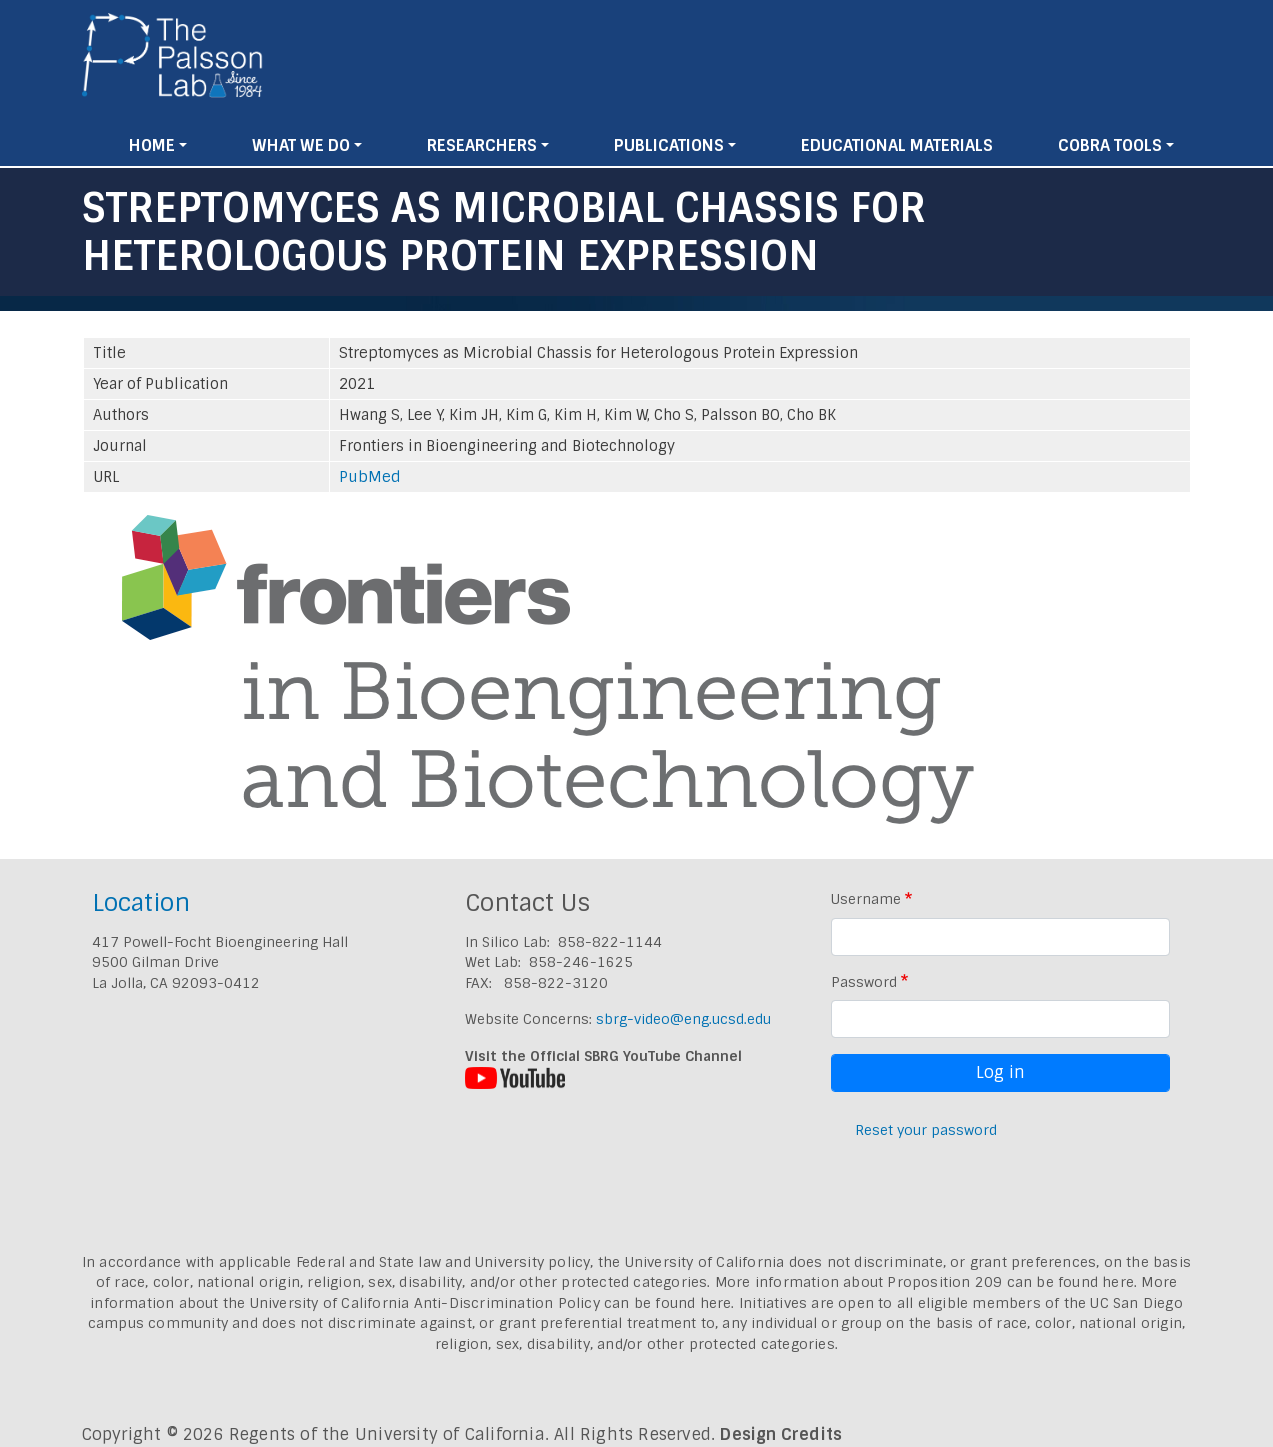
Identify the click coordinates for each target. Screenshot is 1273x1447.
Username (866, 899)
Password (864, 982)
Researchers (482, 145)
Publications (669, 145)
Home (152, 145)
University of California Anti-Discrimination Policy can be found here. (492, 1303)
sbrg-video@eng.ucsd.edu (683, 1019)
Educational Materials (897, 145)
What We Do (301, 145)
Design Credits (781, 1434)
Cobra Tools (1110, 145)
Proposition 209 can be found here (1010, 1282)
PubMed (370, 477)
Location (141, 902)
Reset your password (926, 1130)
